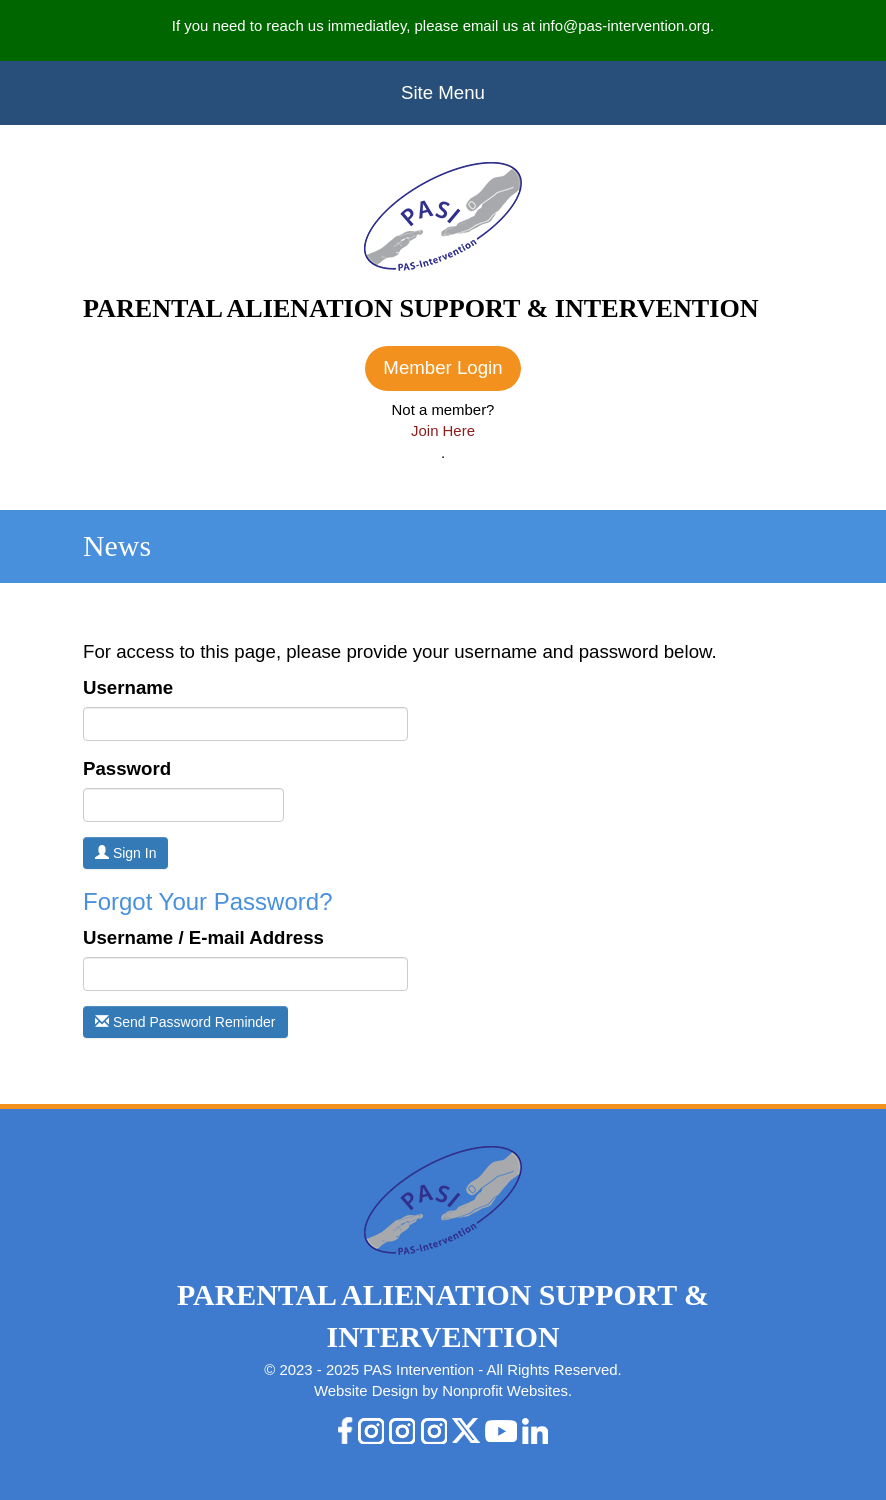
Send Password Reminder (185, 1022)
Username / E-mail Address (203, 937)
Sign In (125, 853)
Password (127, 768)
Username (128, 687)
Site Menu (443, 92)
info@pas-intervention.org (624, 25)
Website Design (368, 1390)
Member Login (442, 367)
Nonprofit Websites (505, 1390)
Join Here (443, 430)
